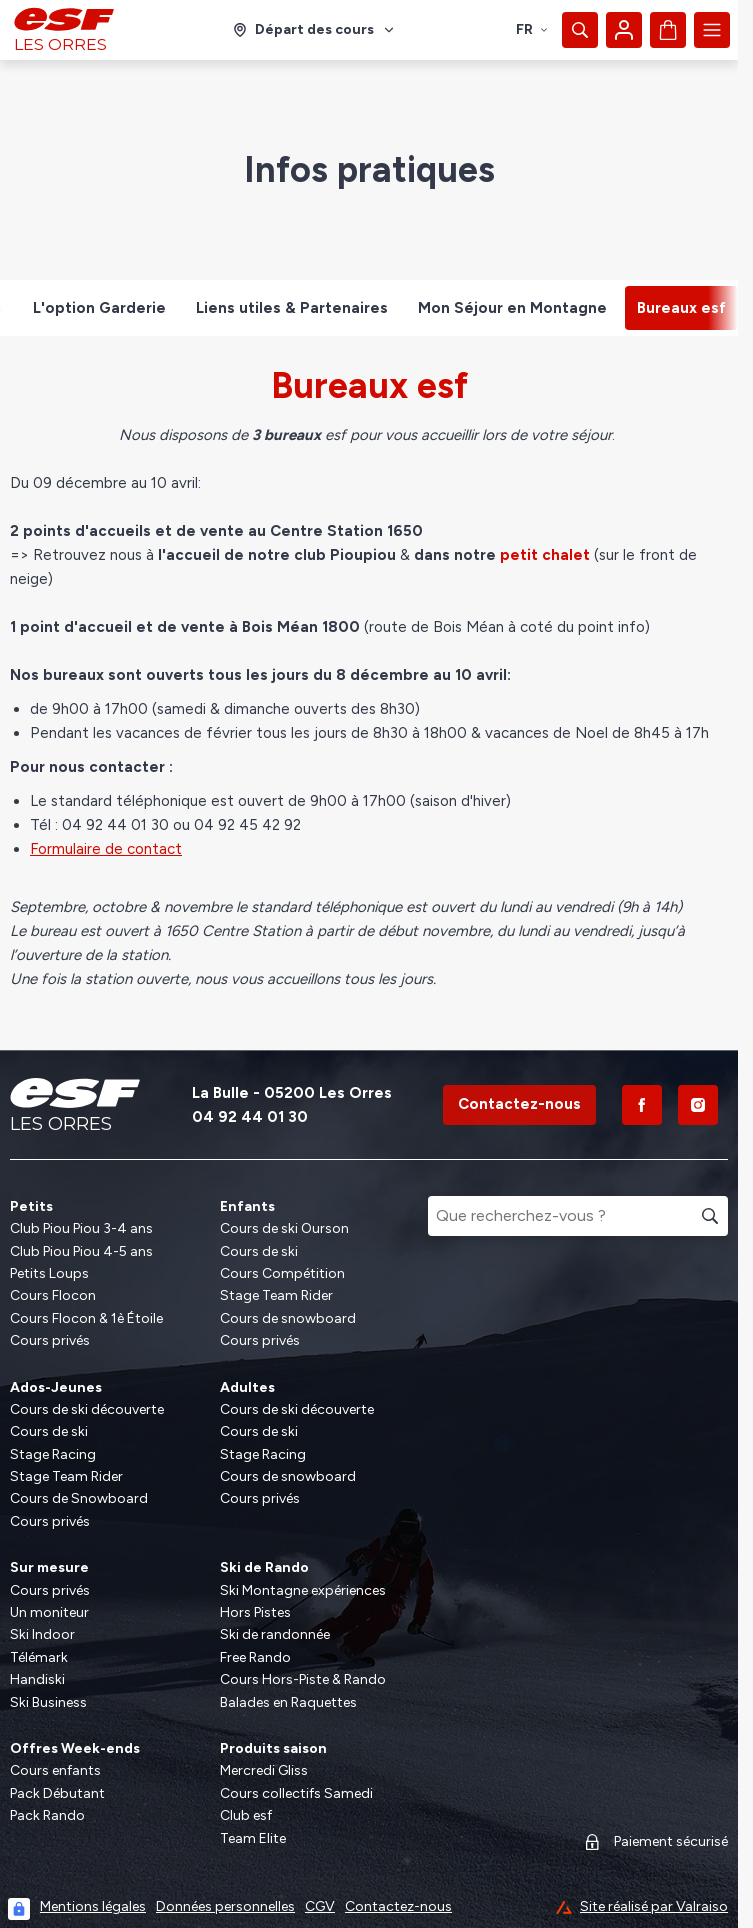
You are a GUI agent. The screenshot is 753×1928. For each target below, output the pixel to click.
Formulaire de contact (106, 849)
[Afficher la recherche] (580, 30)
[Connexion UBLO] (19, 1909)
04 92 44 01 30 (250, 1117)
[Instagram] (698, 1105)
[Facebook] (642, 1105)
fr (532, 29)
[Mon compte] (624, 30)
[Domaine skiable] (314, 30)
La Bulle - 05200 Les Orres (292, 1093)
